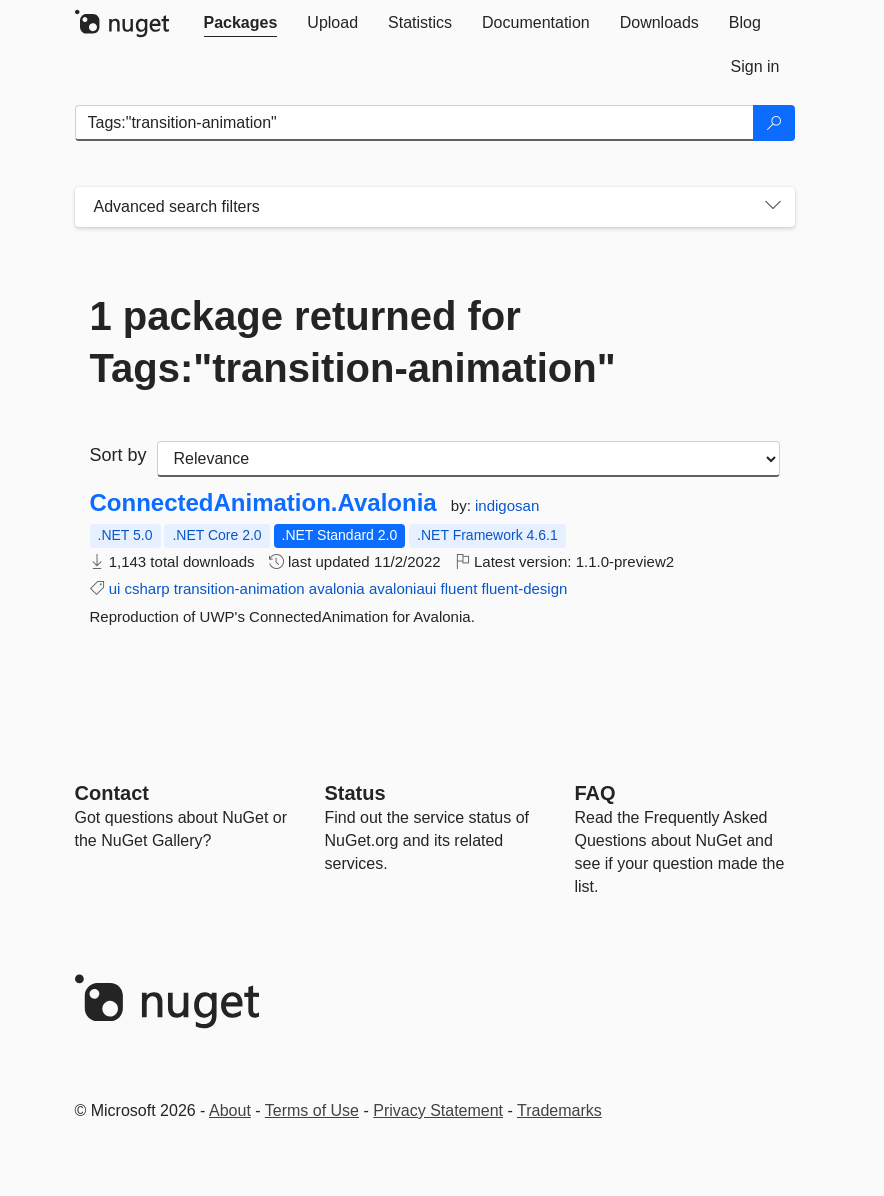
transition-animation (239, 588)
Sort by (118, 455)
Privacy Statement (438, 1110)
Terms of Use (312, 1110)
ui (115, 588)
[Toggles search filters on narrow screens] (773, 207)
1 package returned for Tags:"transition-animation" (353, 342)
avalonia (337, 588)
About (230, 1110)
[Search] (774, 123)
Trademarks (559, 1110)
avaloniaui (403, 588)
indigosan (507, 505)
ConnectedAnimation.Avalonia (263, 503)
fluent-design (524, 588)
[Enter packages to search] (414, 123)
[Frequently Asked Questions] (595, 793)
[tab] (241, 23)
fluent (459, 588)
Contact (112, 793)
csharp (147, 588)
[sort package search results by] (468, 459)
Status (355, 793)
